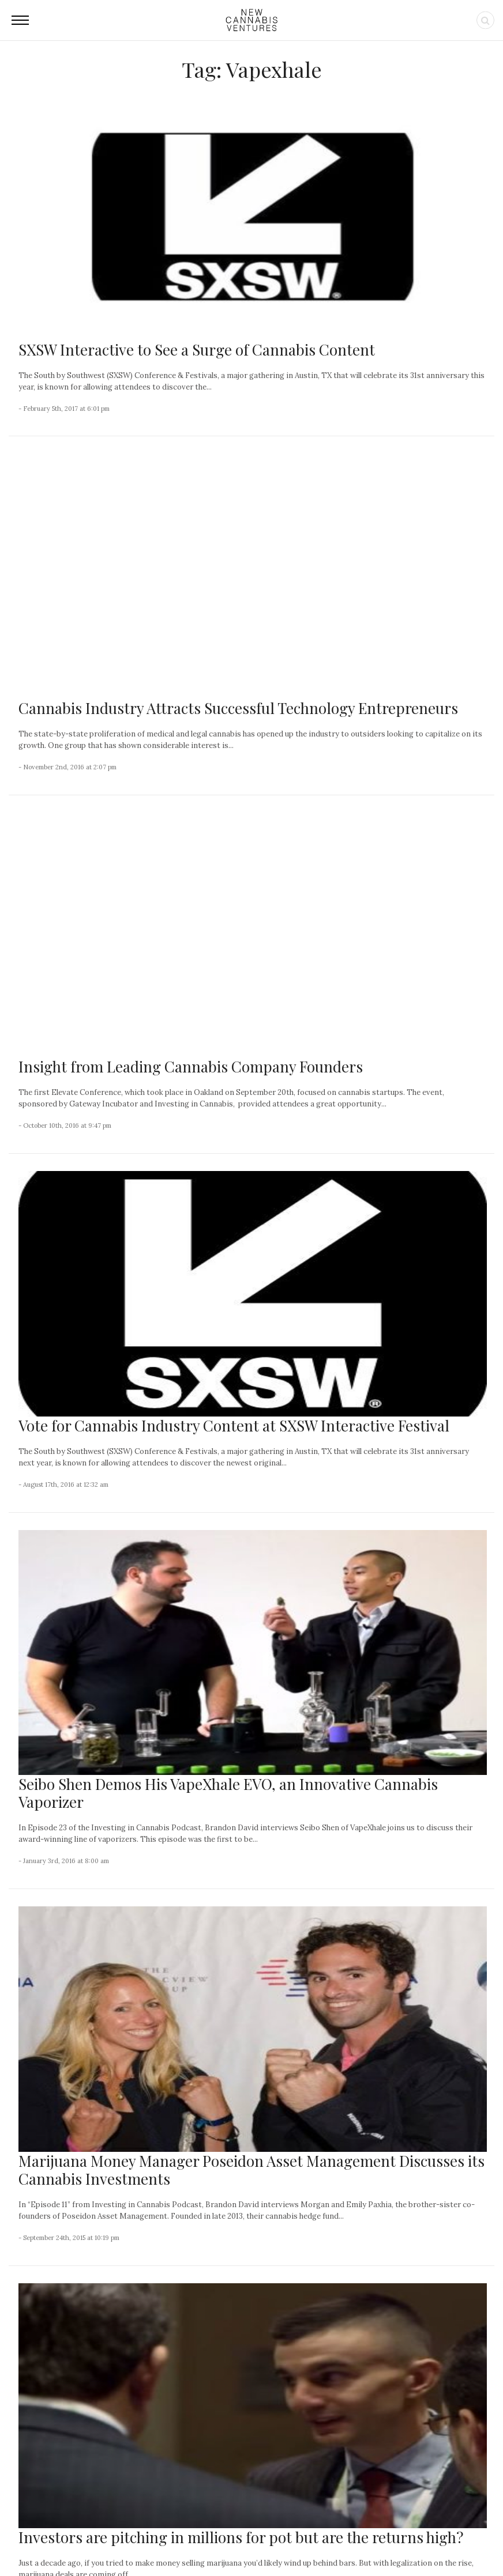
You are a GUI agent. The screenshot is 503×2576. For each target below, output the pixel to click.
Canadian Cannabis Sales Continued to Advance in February (83, 2335)
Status (419, 2542)
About (161, 2542)
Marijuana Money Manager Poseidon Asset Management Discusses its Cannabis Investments (251, 1707)
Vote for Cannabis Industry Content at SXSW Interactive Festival (233, 963)
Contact (197, 2542)
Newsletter (241, 2542)
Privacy (334, 2542)
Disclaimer (378, 2542)
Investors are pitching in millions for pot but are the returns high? (240, 2075)
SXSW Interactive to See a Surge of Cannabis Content (196, 349)
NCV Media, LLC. (110, 2542)
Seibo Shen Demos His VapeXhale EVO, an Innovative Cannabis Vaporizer (228, 1331)
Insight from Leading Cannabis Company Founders (190, 604)
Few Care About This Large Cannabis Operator (84, 2430)
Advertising (290, 2542)
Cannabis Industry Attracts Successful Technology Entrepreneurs (238, 477)
